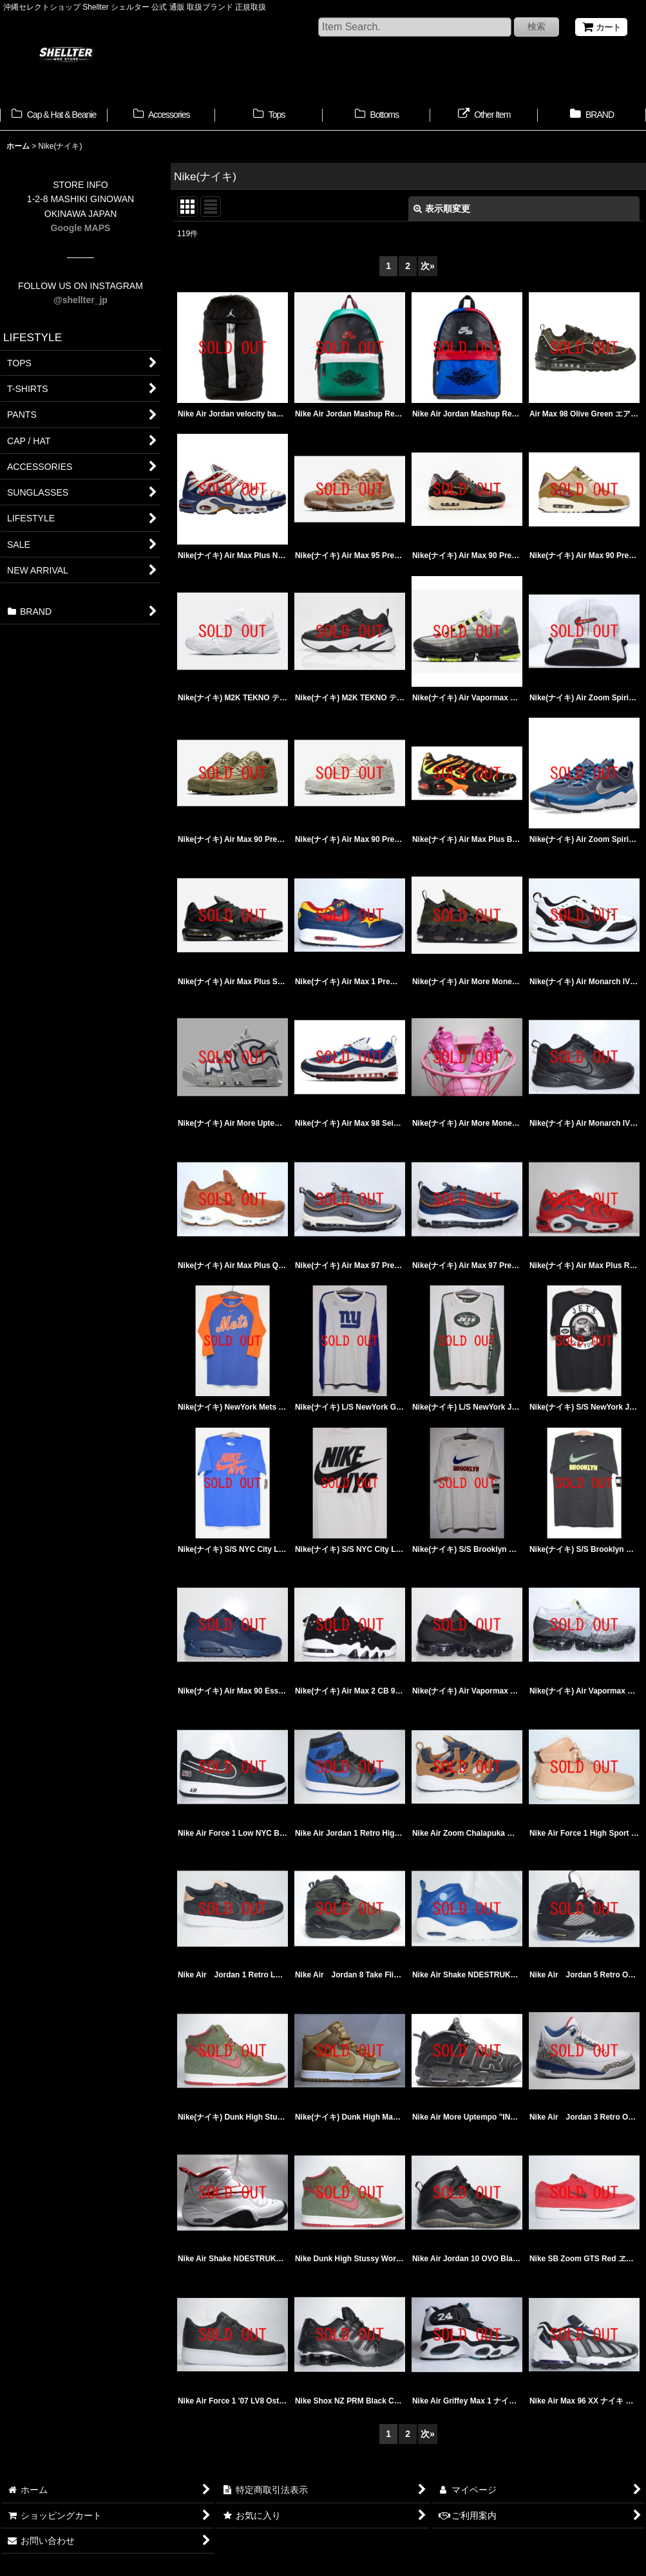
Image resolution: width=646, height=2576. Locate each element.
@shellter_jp (80, 300)
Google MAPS (81, 228)
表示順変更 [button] (441, 208)
